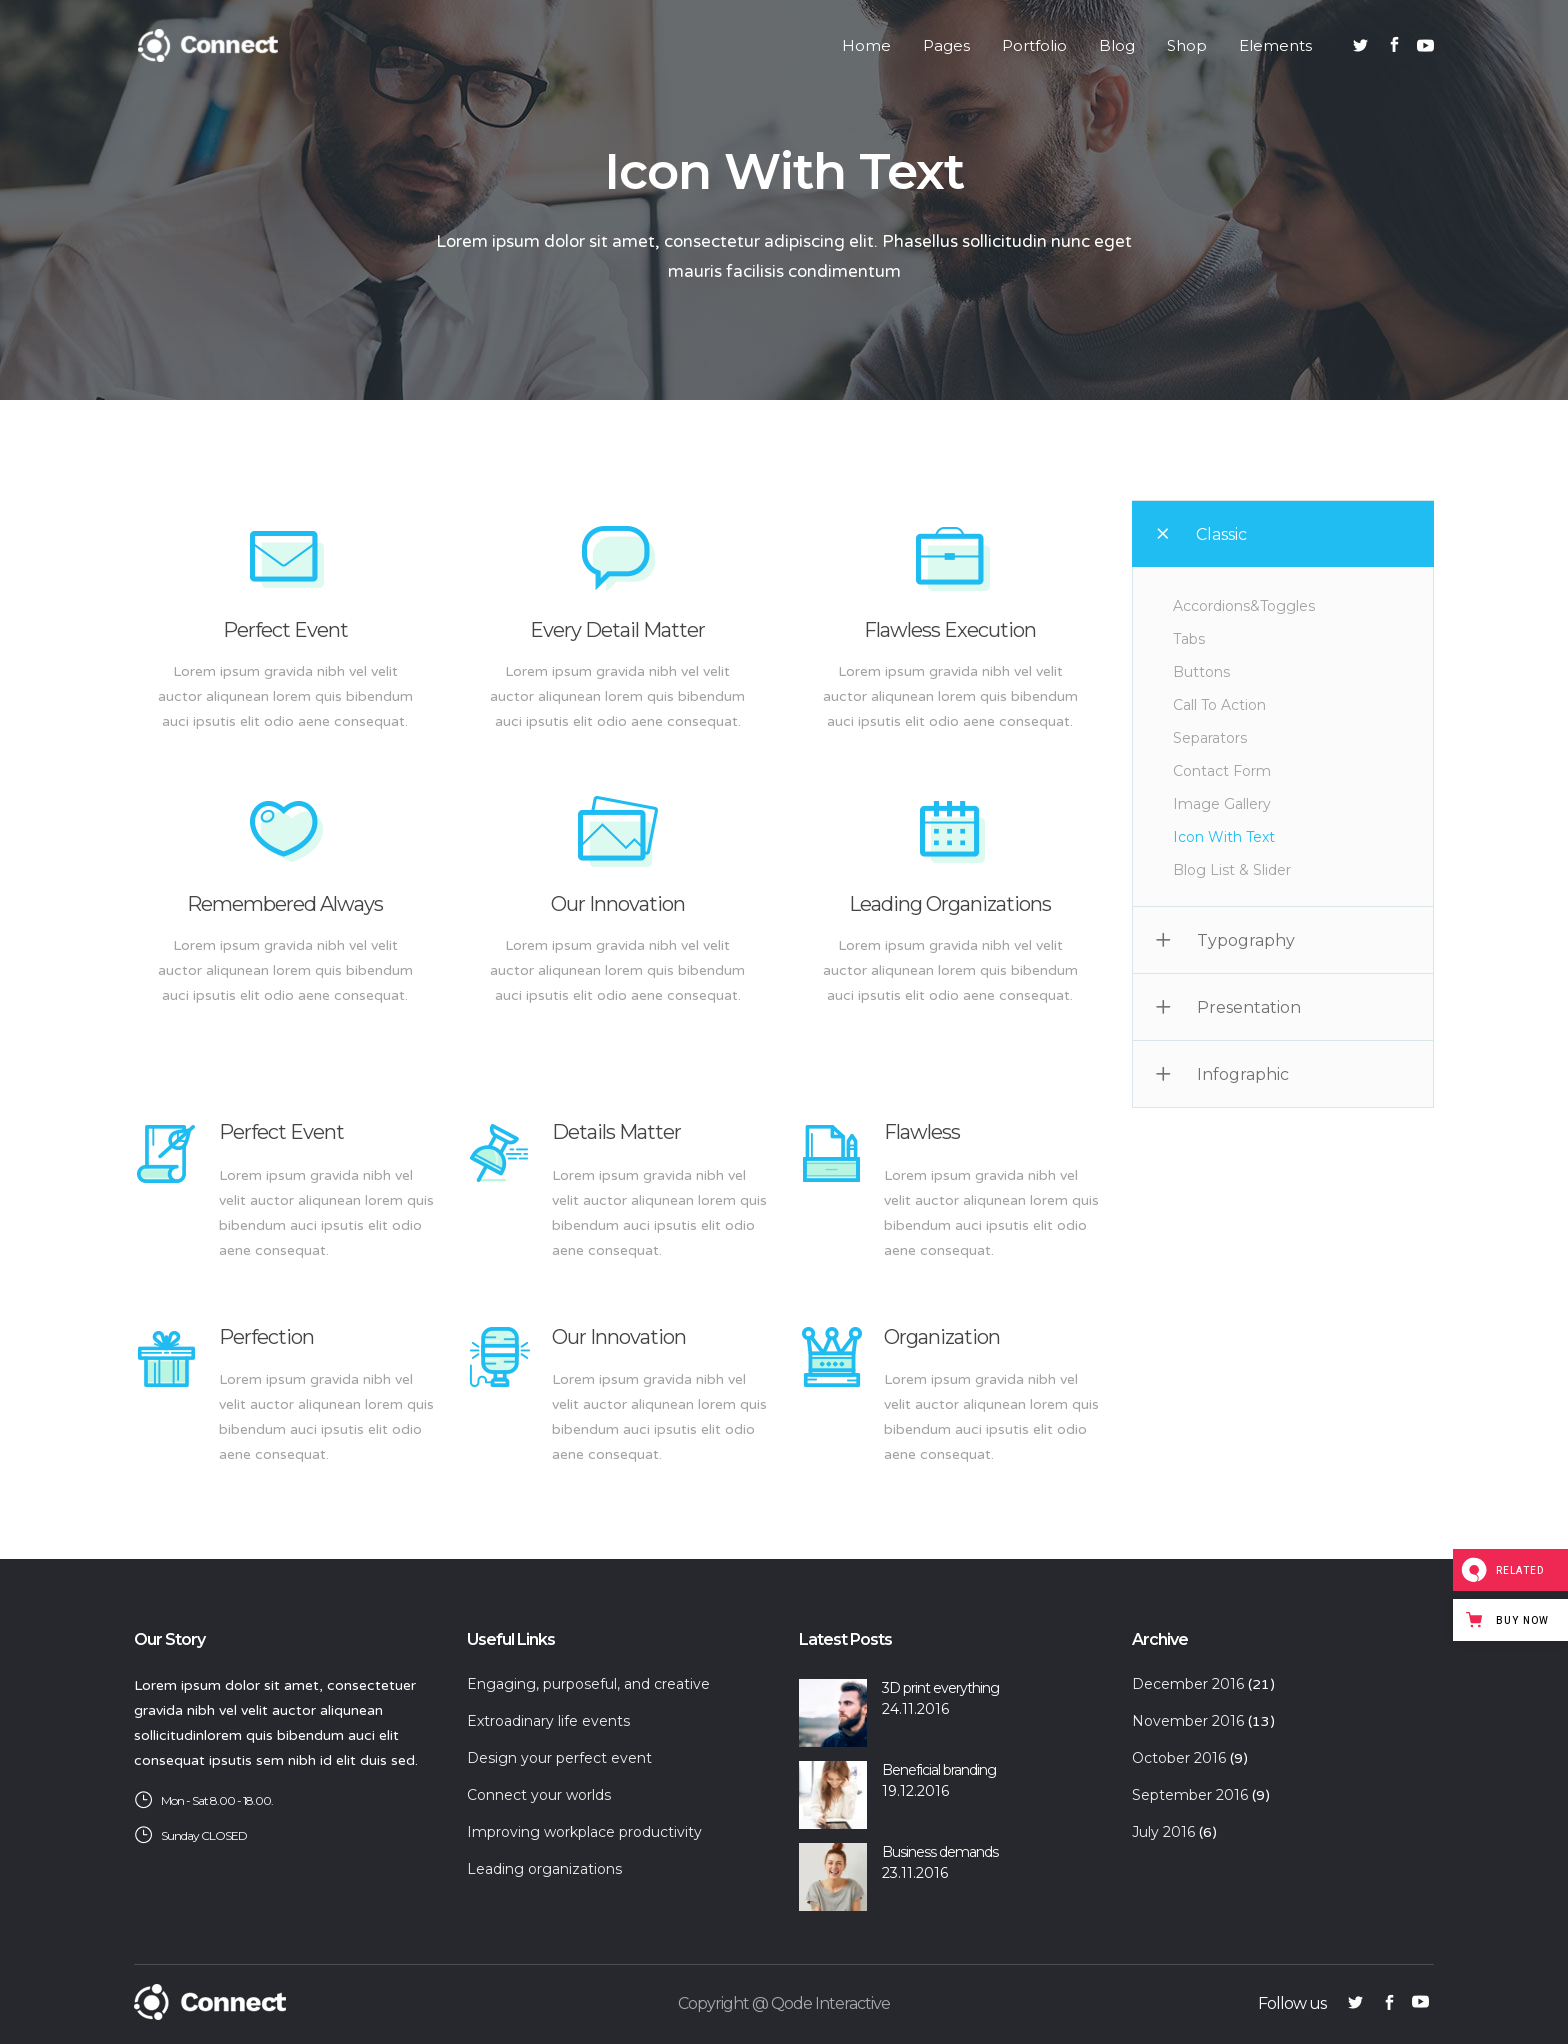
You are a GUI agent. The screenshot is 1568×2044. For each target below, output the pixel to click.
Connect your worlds (539, 1795)
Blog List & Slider (1232, 870)
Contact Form (1222, 771)
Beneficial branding (939, 1770)
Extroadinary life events (548, 1721)
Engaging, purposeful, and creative (588, 1684)
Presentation (1249, 1007)
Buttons (1201, 672)
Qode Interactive (830, 2003)
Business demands (940, 1852)
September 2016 (1190, 1795)
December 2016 (1188, 1684)
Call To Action (1219, 705)
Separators (1210, 738)
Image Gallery (1222, 804)
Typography (1246, 940)
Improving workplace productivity (584, 1832)
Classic (1221, 534)
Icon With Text (1224, 837)
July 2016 (1163, 1832)
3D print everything (940, 1688)
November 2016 (1188, 1721)
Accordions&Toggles (1244, 606)
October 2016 (1179, 1758)
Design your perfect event (559, 1758)
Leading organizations (544, 1869)
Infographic (1243, 1074)
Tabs (1189, 639)
